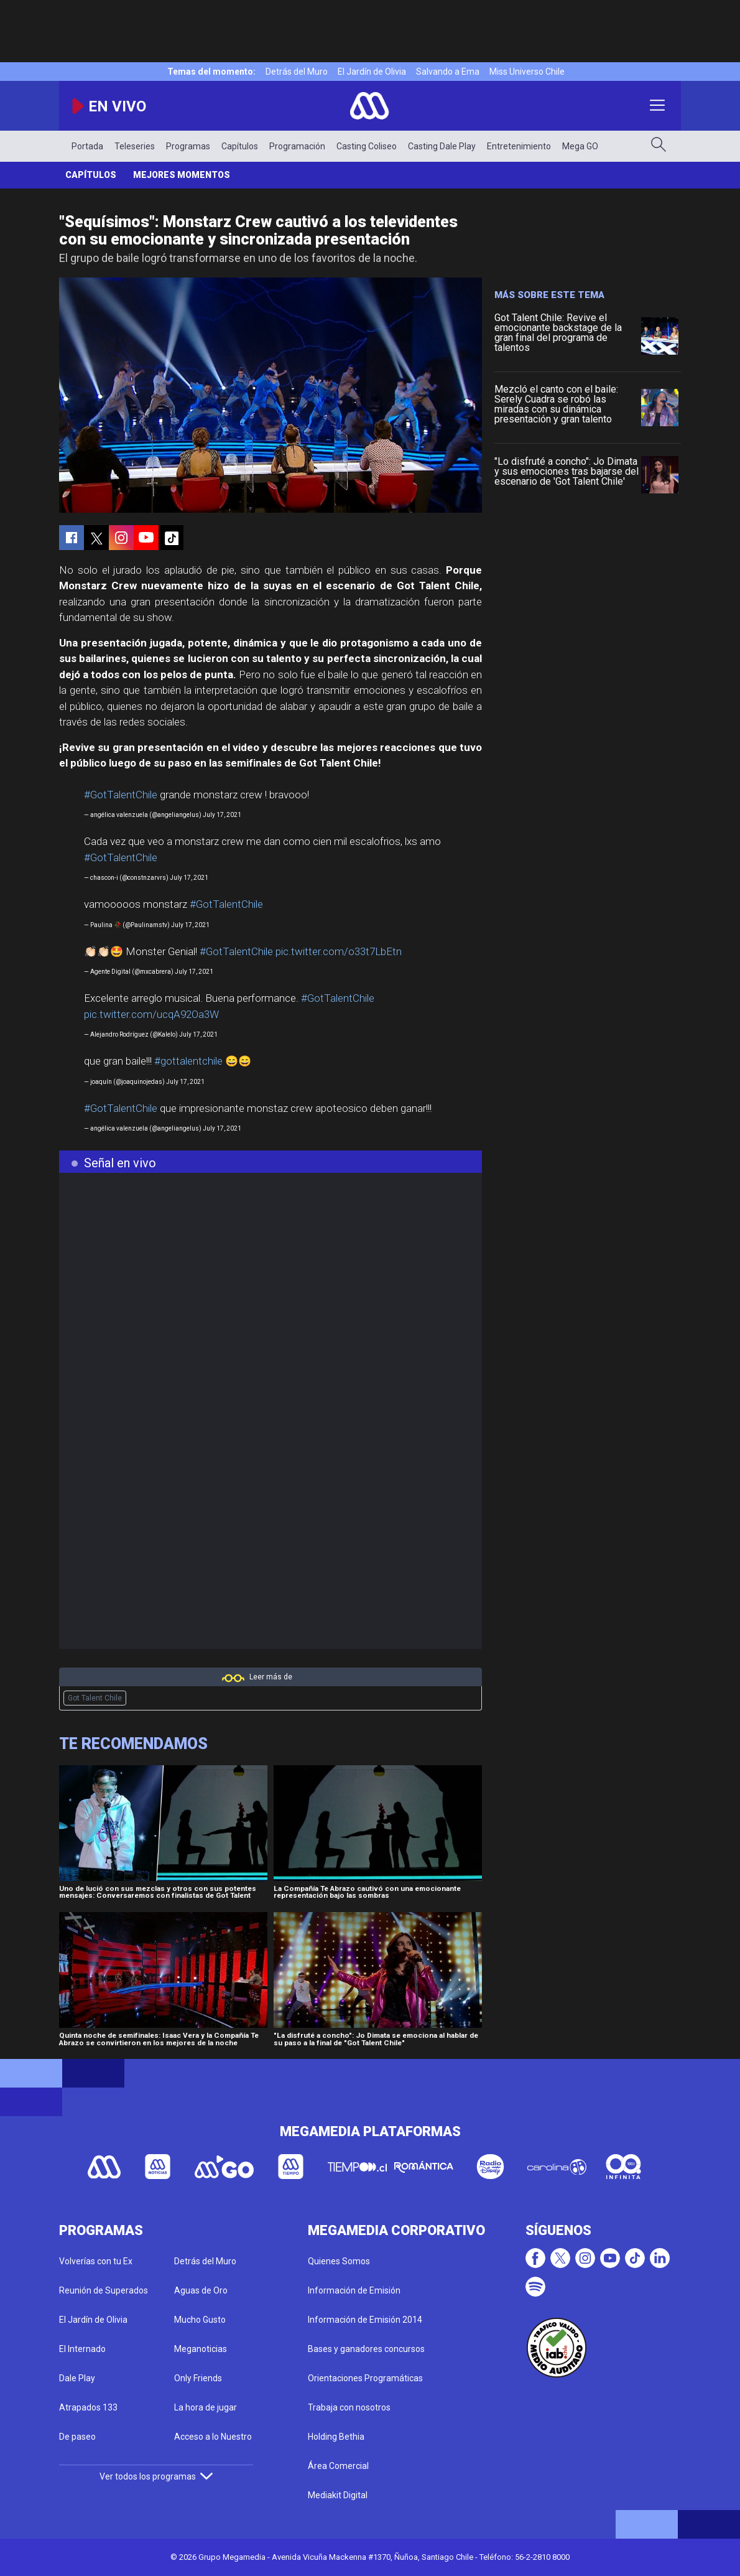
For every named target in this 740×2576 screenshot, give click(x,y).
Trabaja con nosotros (349, 2407)
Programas (188, 146)
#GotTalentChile (120, 794)
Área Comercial (338, 2466)
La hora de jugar (205, 2407)
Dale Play (77, 2378)
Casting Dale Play (442, 146)
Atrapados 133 (88, 2407)
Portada (87, 146)
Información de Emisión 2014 (365, 2320)
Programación (297, 146)
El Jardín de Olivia (372, 72)
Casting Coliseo (366, 146)
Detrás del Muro (297, 72)
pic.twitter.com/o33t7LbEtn (338, 951)
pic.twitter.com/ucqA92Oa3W (151, 1014)
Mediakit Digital (338, 2495)
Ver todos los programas (156, 2476)
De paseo (77, 2437)
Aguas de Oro (201, 2290)
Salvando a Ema (447, 72)
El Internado (82, 2349)
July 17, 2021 (222, 814)
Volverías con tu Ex (95, 2261)
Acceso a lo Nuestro (213, 2437)
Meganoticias (200, 2349)
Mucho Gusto (200, 2320)
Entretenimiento (519, 146)
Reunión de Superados (103, 2290)
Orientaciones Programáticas (365, 2378)
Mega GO (580, 146)
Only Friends (198, 2378)
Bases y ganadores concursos (366, 2349)
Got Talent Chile (95, 1698)
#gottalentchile (188, 1061)
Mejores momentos (181, 175)
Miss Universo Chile (527, 72)
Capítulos (239, 146)
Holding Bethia (336, 2437)
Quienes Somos (339, 2261)
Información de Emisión (354, 2290)
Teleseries (134, 146)
